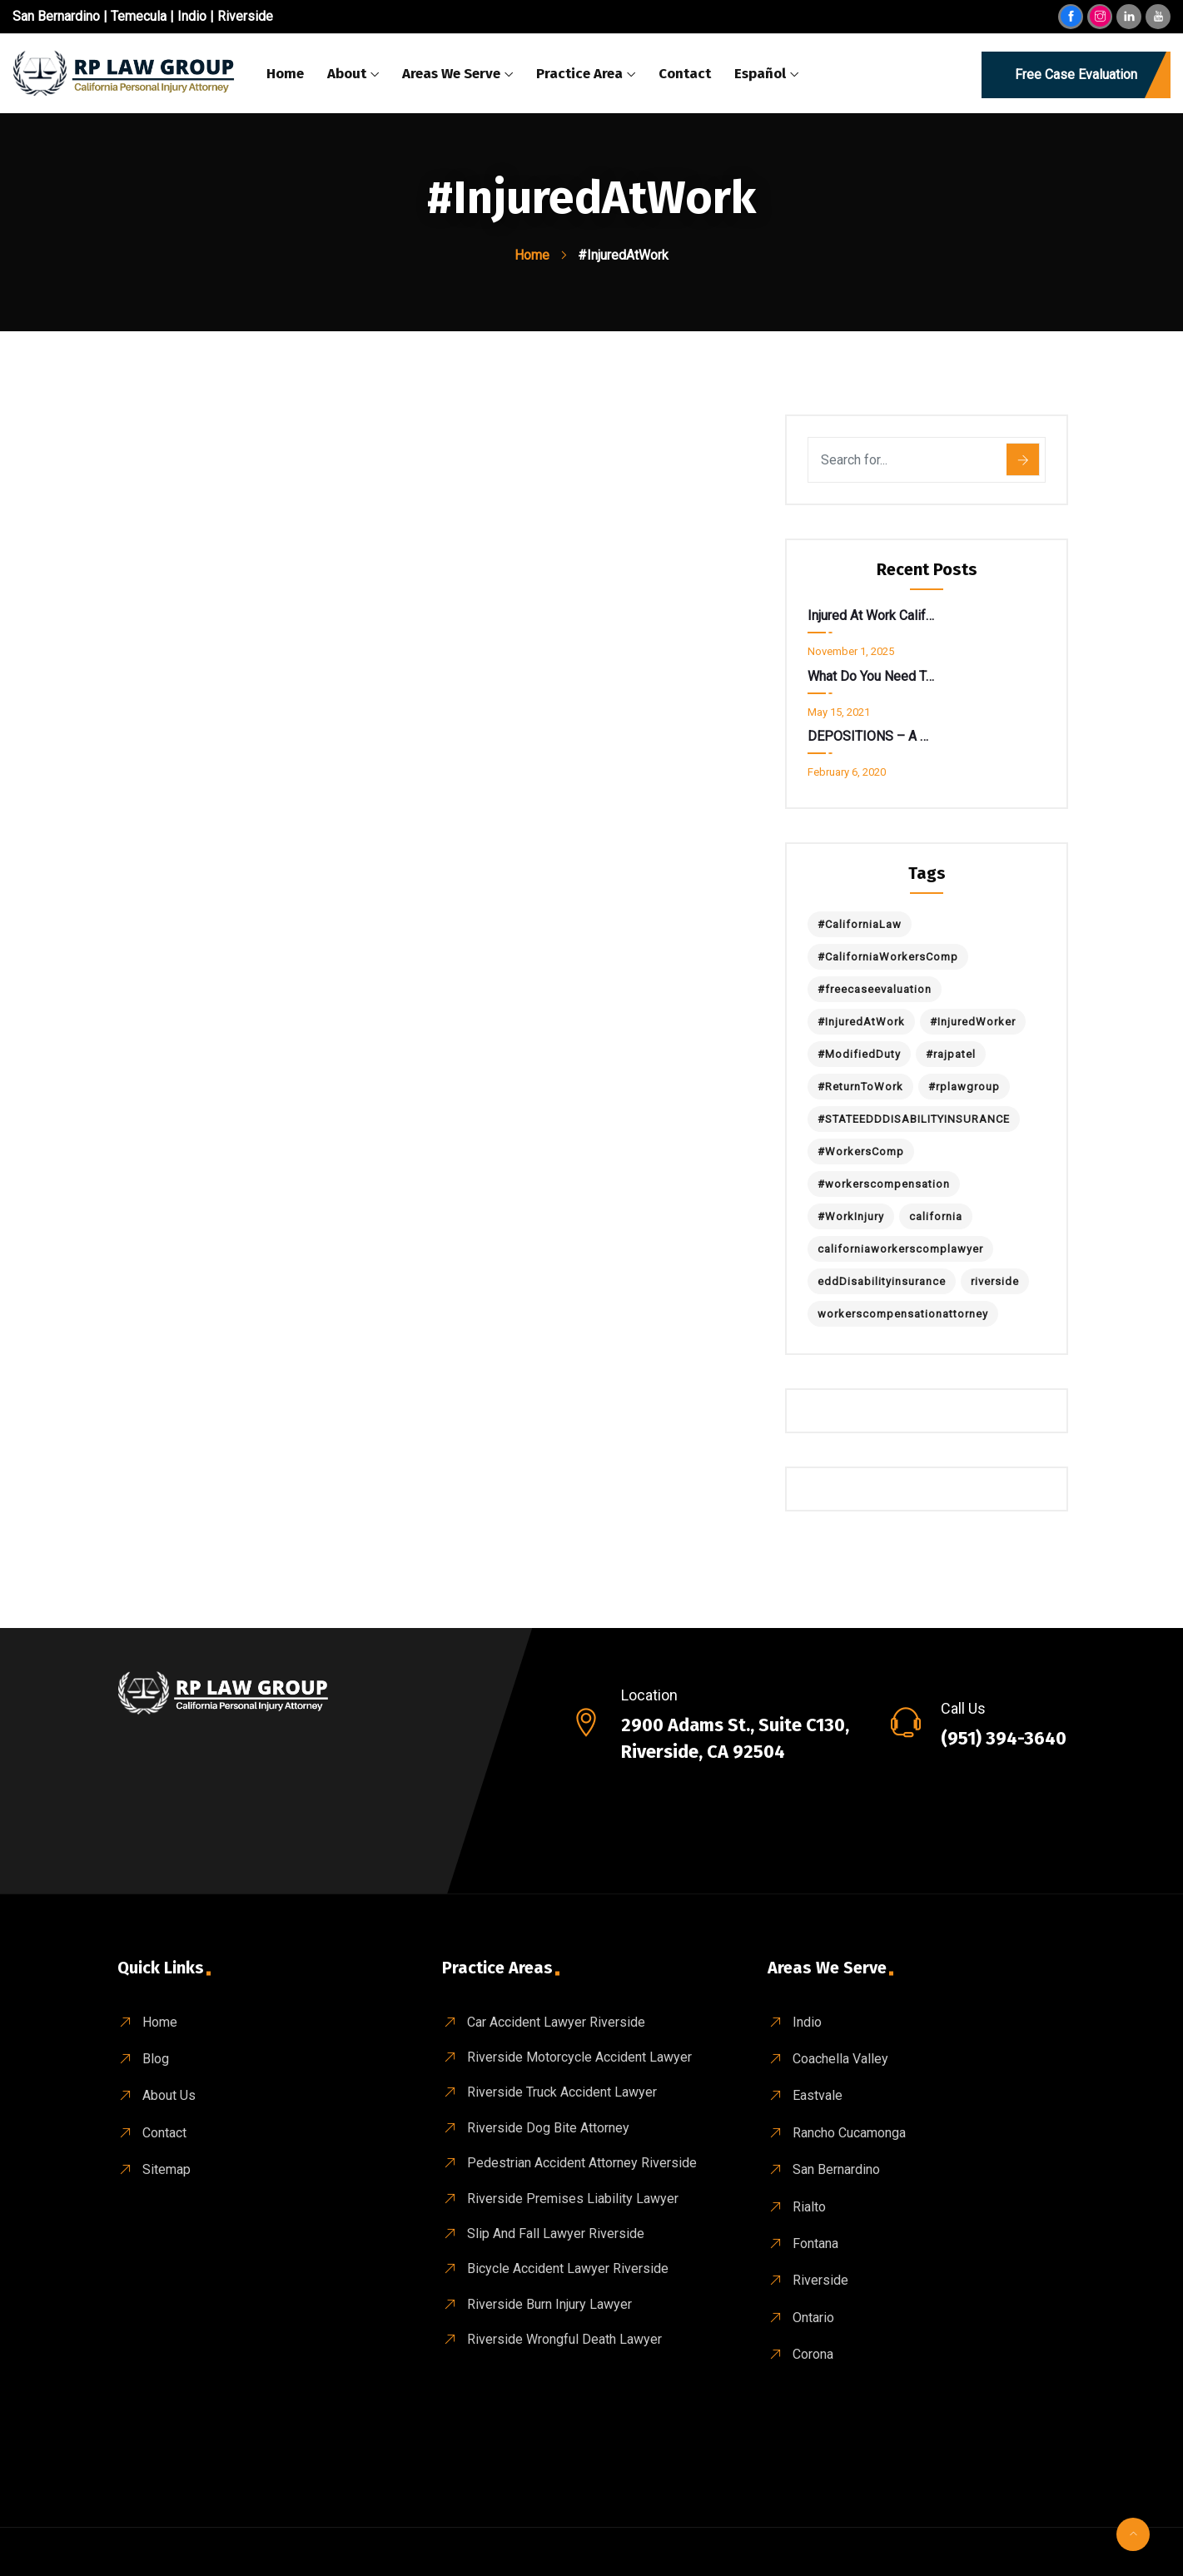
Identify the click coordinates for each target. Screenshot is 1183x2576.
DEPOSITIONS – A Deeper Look (871, 736)
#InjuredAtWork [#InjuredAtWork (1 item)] (861, 1021)
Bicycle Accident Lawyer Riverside (568, 2268)
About (346, 73)
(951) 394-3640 (1003, 1738)
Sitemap (166, 2169)
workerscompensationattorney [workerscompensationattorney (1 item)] (903, 1314)
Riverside (245, 16)
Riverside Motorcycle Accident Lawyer (579, 2057)
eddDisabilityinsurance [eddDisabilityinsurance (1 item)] (882, 1281)
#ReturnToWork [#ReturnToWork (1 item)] (860, 1086)
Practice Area (579, 73)
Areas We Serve (451, 73)
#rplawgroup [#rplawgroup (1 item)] (964, 1086)
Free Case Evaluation (1076, 74)
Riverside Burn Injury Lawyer (549, 2304)
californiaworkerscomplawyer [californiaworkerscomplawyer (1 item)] (900, 1249)
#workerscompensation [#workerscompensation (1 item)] (884, 1184)
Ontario (813, 2317)
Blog (155, 2059)
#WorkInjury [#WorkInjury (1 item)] (851, 1216)
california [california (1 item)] (935, 1216)
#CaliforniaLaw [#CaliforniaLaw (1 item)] (860, 924)
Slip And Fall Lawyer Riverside (555, 2233)
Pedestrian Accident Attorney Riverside (582, 2163)
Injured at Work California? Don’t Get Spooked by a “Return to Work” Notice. (871, 615)
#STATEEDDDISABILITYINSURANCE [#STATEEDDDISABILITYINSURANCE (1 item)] (914, 1119)
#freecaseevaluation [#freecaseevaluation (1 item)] (875, 989)
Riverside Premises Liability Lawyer (572, 2198)
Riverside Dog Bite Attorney (548, 2128)
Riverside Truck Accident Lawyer (562, 2092)
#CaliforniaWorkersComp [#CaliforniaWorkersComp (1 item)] (888, 956)
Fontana (815, 2243)
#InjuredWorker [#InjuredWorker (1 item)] (973, 1021)
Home (285, 73)
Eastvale (818, 2095)
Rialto (809, 2207)
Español (760, 73)
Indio (191, 16)
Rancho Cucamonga (849, 2133)
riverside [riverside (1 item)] (995, 1281)
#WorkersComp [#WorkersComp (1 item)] (861, 1151)
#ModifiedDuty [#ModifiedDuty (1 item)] (859, 1054)
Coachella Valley (840, 2059)
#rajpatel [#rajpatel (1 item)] (951, 1054)
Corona (813, 2354)
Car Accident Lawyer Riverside (556, 2022)
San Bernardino (56, 16)
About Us (169, 2095)
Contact (685, 73)
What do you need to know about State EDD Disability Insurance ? (871, 676)
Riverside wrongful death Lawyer (564, 2339)
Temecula (139, 16)
